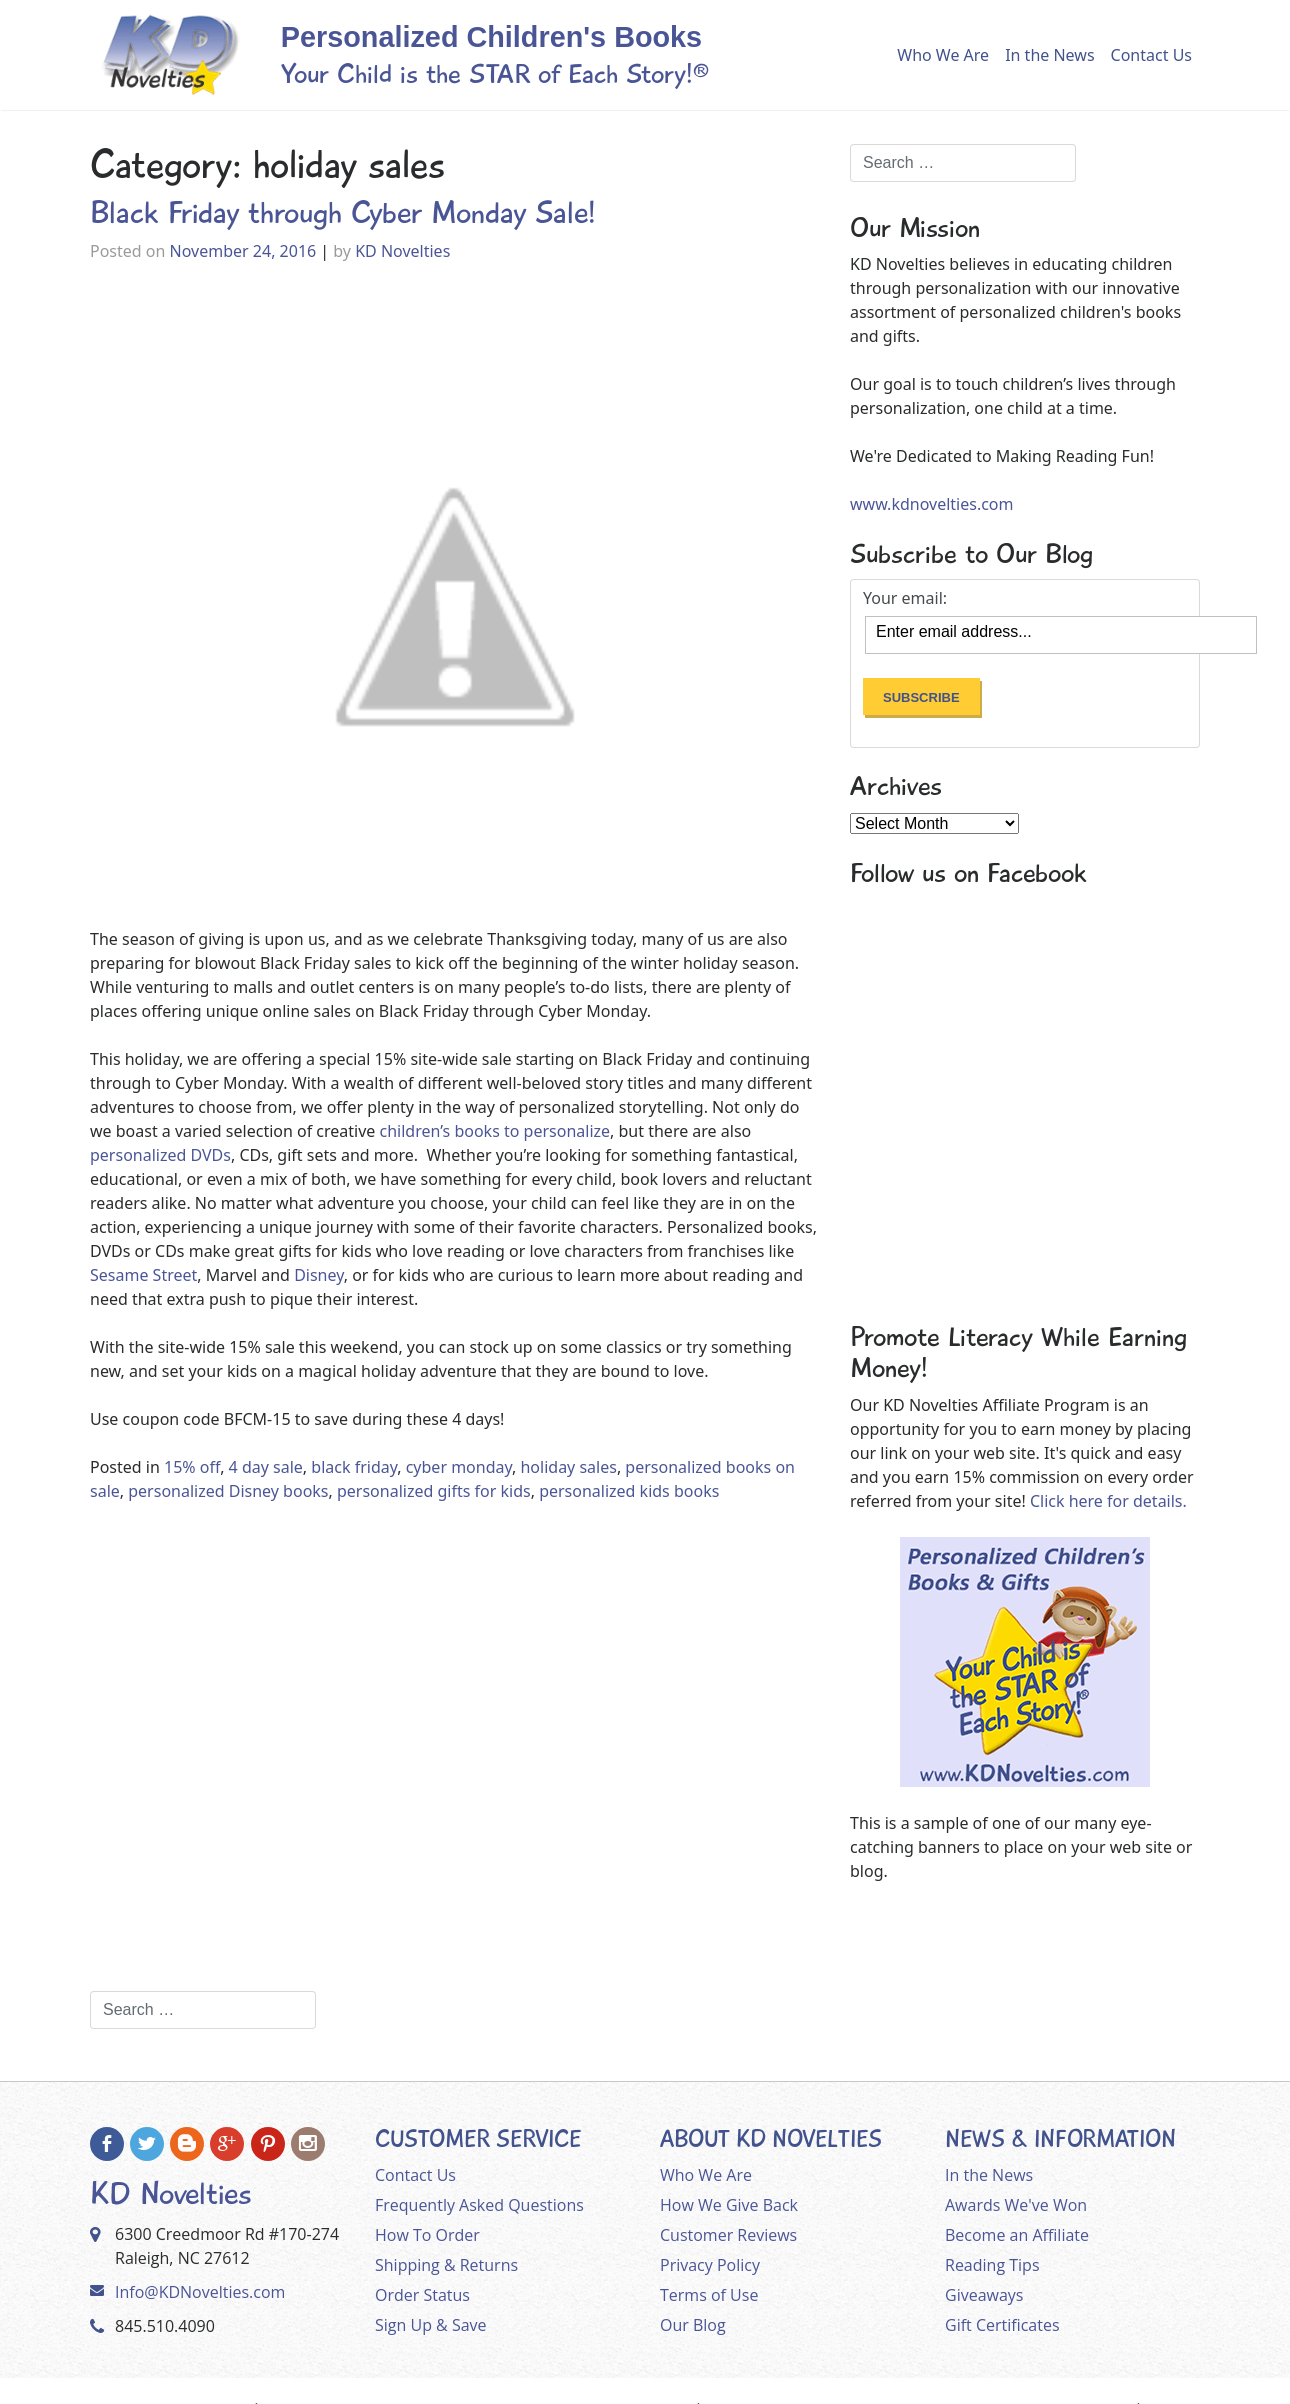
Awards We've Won (1016, 2205)
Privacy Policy (710, 2265)
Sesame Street (143, 1275)
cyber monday (459, 1467)
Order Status (422, 2295)
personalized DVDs (160, 1155)
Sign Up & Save (431, 2325)
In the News (1049, 55)
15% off (192, 1467)
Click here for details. (1108, 1501)
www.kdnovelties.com (932, 504)
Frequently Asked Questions (479, 2205)
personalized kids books (629, 1491)
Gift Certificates (1002, 2325)
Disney (319, 1275)
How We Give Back (729, 2205)
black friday (354, 1467)
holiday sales (568, 1467)
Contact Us (1151, 55)
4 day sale (266, 1467)
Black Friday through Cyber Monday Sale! (343, 213)
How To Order (427, 2235)
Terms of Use (709, 2295)
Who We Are (943, 55)
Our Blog (693, 2325)
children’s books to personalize (492, 1131)
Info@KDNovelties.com (200, 2292)
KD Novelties (402, 251)
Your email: (905, 598)
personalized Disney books (228, 1491)
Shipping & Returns (446, 2265)
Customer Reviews (728, 2235)
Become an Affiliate (1017, 2235)
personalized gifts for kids (434, 1491)
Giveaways (984, 2295)
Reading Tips (992, 2265)
